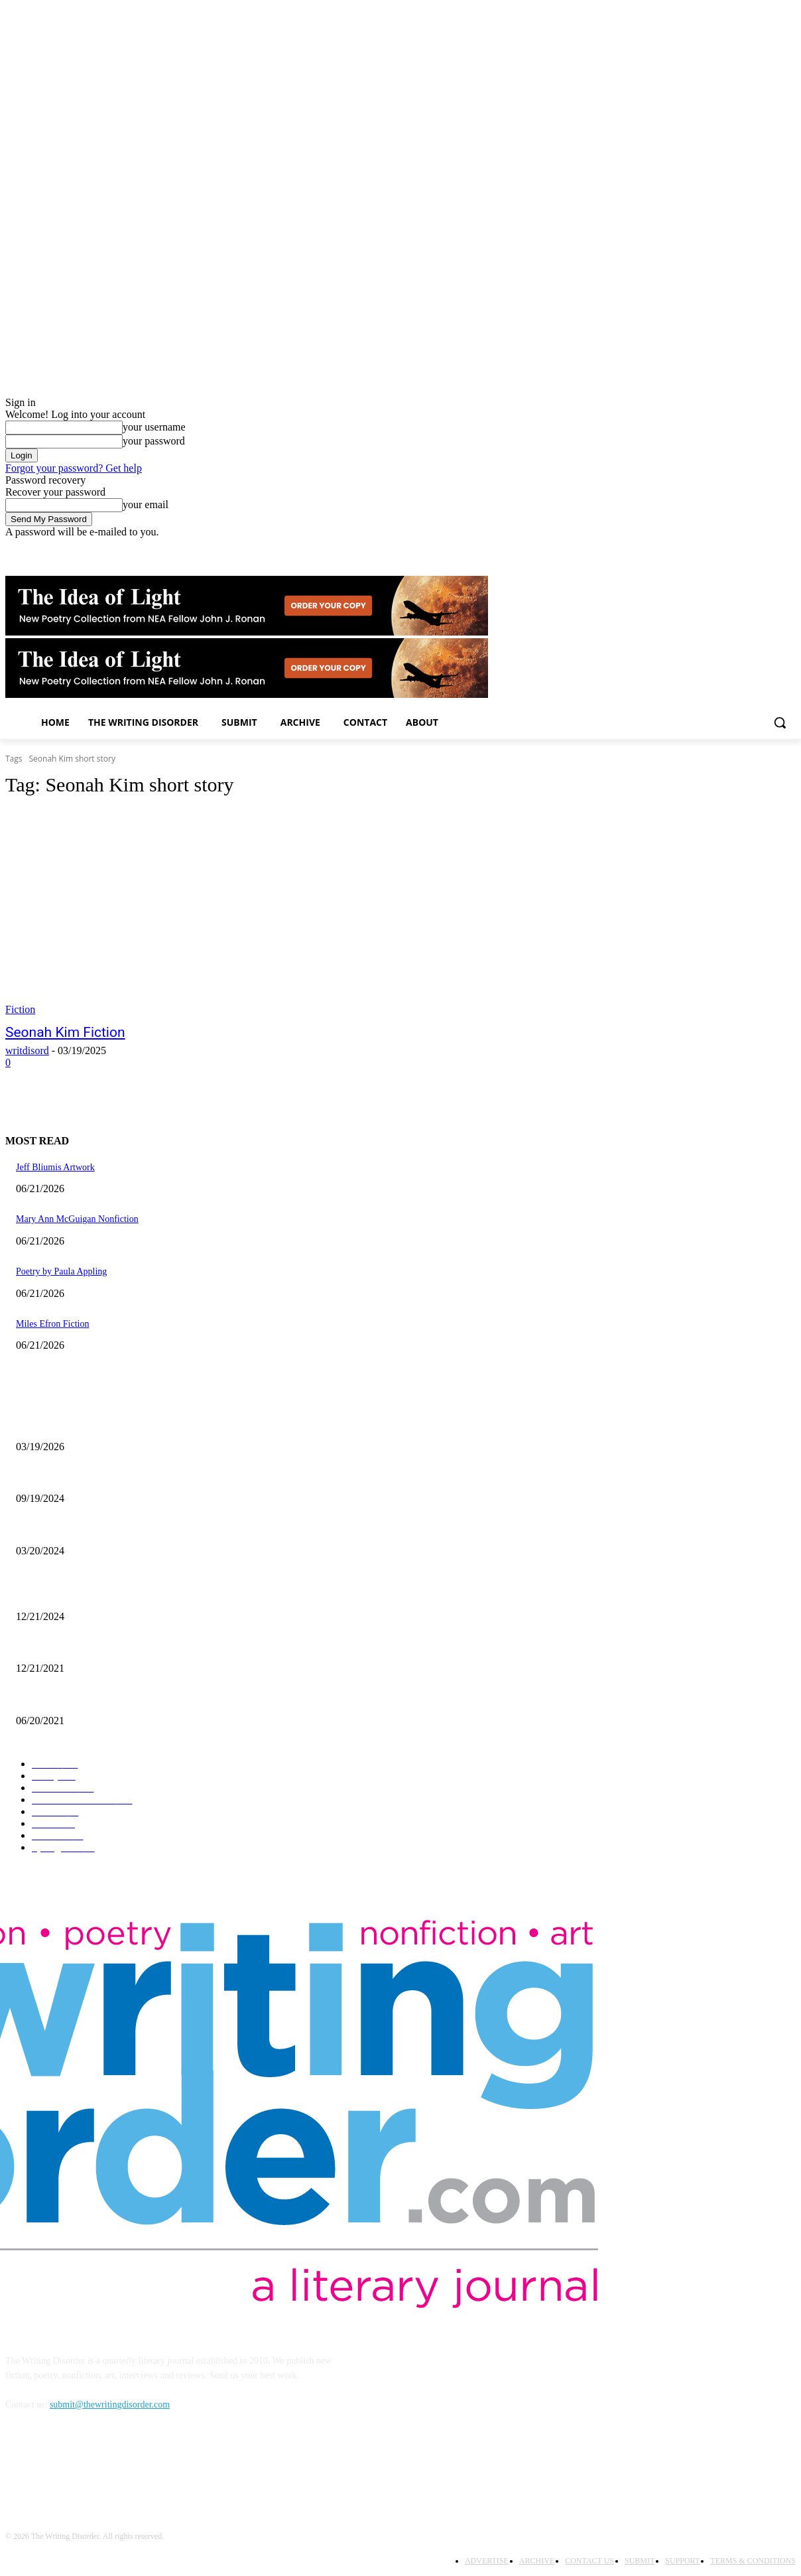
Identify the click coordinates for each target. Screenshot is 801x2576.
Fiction (20, 1009)
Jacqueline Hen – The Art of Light (79, 1425)
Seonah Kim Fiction (65, 1032)
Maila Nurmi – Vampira (60, 1529)
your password (154, 440)
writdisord (27, 1050)
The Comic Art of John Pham (70, 1594)
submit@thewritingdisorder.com (110, 2404)
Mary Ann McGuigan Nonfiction (77, 1219)
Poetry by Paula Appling (61, 1271)
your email (145, 504)
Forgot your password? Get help (73, 468)
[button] (780, 722)
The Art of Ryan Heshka (61, 1699)
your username (154, 427)
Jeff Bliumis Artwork (55, 1167)
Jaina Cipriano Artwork (59, 1477)
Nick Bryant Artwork (55, 1647)
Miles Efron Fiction (52, 1324)
